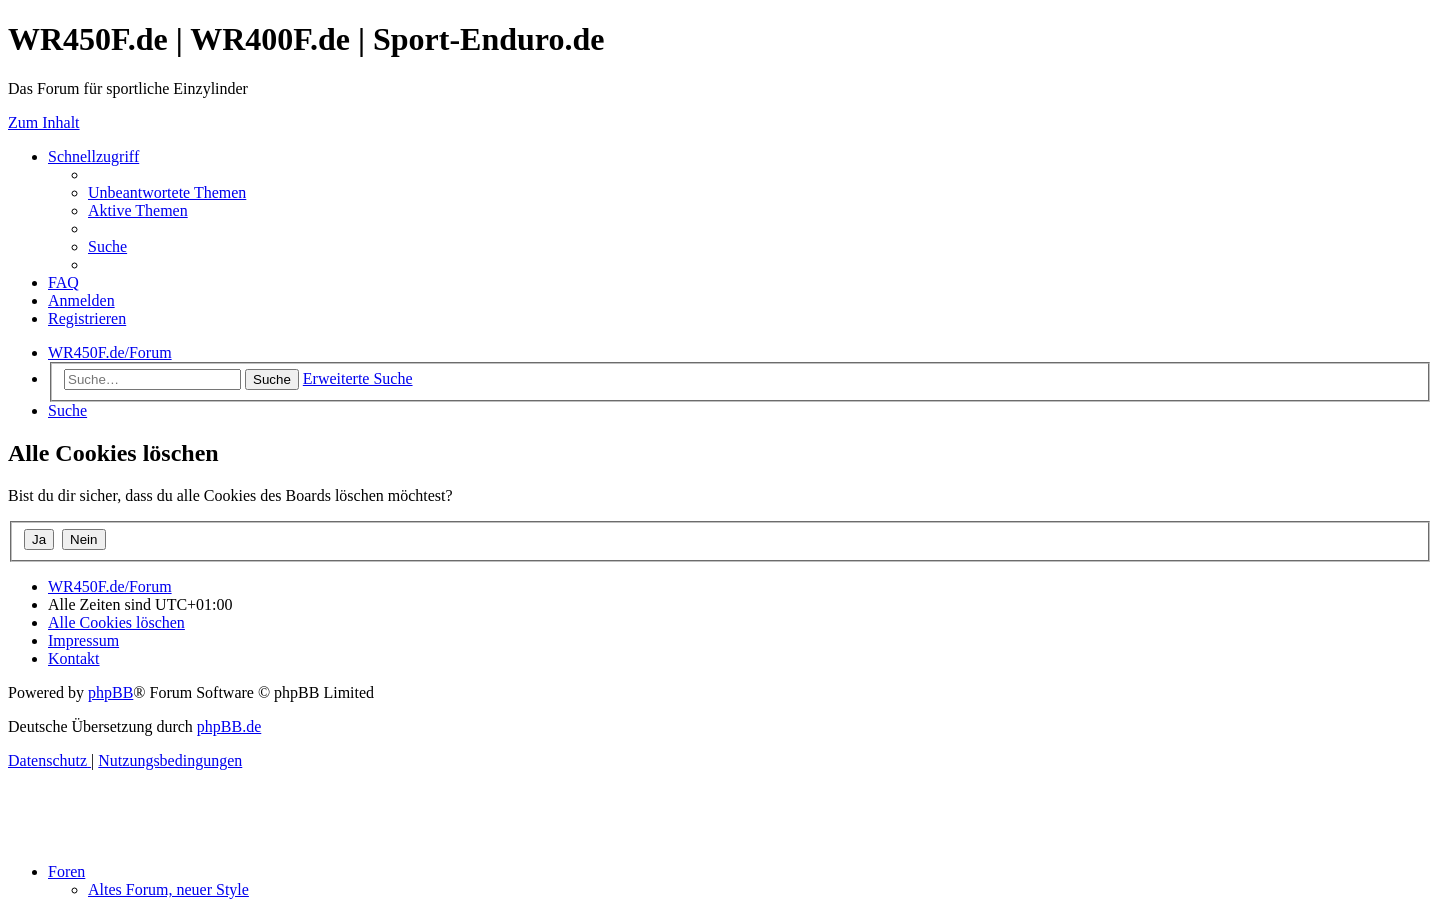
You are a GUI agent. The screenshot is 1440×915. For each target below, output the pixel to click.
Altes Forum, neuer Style (168, 889)
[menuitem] (167, 192)
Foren (66, 871)
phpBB (110, 692)
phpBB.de (229, 726)
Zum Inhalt (44, 122)
